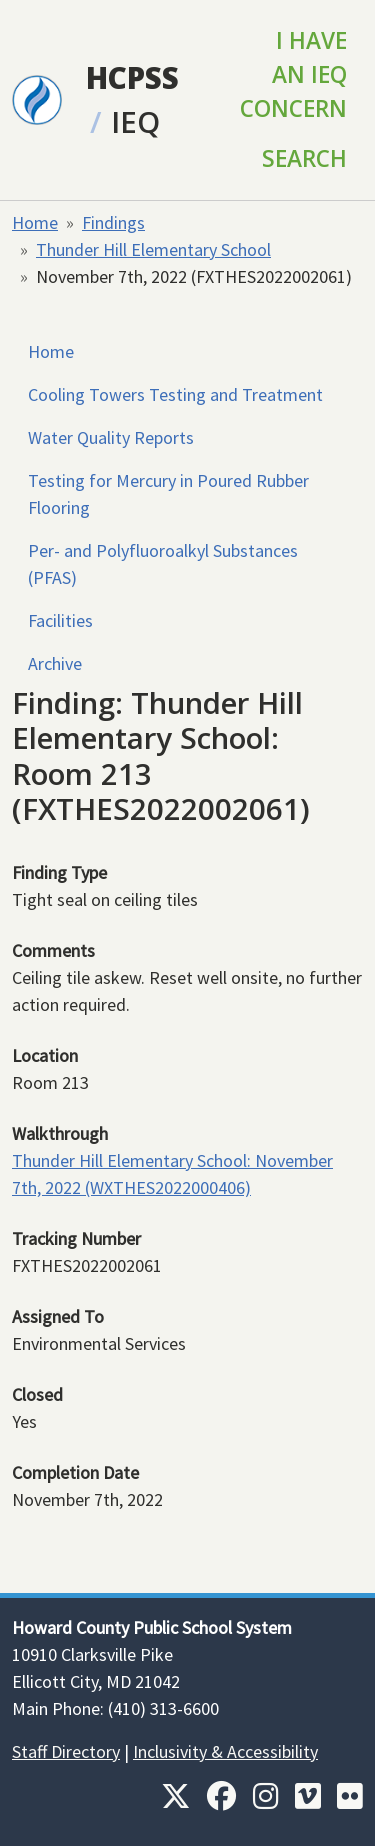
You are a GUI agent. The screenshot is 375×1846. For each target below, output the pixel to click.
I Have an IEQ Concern (293, 74)
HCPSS (132, 77)
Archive (55, 663)
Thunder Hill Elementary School (153, 249)
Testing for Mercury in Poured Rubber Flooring (168, 494)
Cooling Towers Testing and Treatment (175, 394)
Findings (113, 222)
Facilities (60, 620)
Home (35, 222)
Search (304, 158)
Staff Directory (66, 1751)
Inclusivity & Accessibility (225, 1751)
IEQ (135, 121)
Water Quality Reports (111, 437)
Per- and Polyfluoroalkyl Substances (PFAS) (163, 564)
